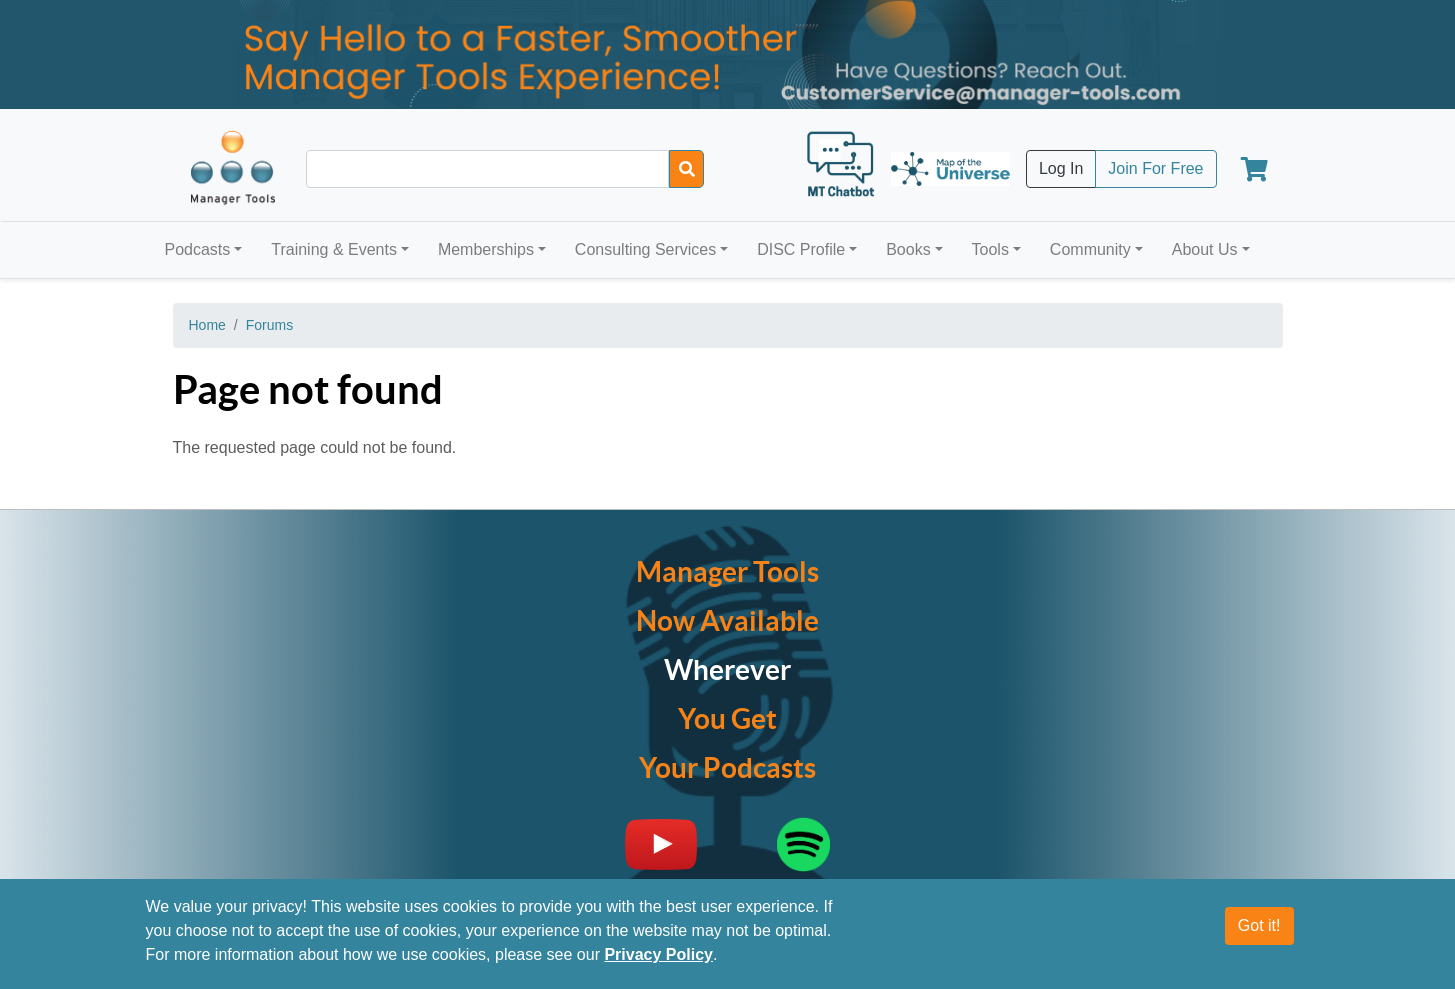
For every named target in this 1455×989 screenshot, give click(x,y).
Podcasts (198, 249)
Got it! (1259, 931)
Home (207, 325)
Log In (1061, 168)
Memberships (486, 249)
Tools (990, 249)
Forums (269, 325)
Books (908, 249)
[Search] (686, 169)
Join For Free (1155, 168)
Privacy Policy (658, 960)
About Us (1205, 249)
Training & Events (334, 249)
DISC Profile (801, 249)
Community (1090, 249)
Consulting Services (645, 249)
